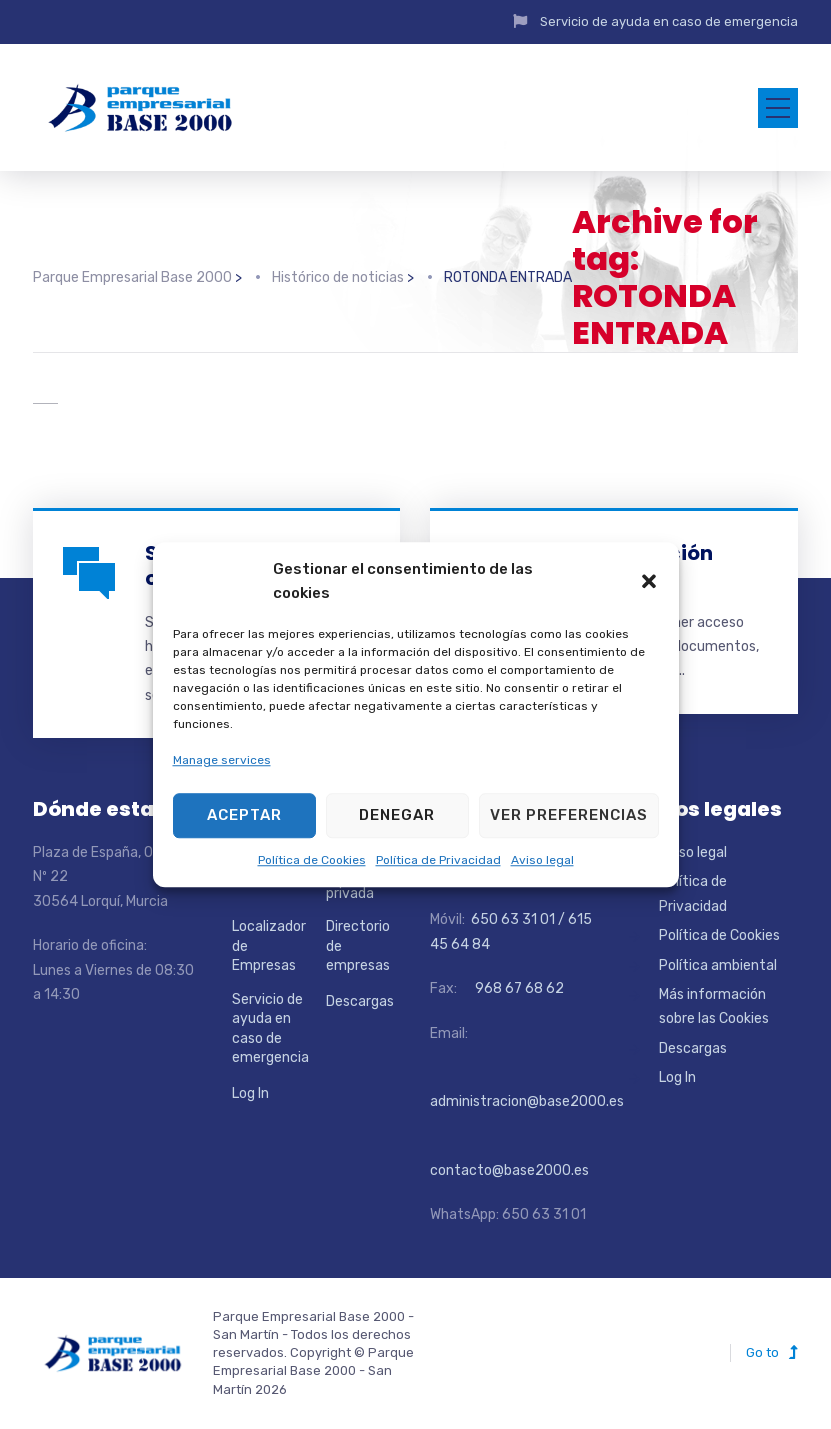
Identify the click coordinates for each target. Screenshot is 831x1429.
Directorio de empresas (358, 946)
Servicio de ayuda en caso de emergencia (669, 21)
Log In (250, 1093)
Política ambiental (718, 965)
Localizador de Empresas (269, 946)
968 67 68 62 (518, 988)
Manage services (222, 761)
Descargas (360, 1001)
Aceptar (244, 815)
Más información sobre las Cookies (714, 1006)
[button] (649, 581)
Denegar (397, 815)
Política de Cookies (312, 860)
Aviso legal (542, 860)
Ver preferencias (569, 815)
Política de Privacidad (438, 860)
